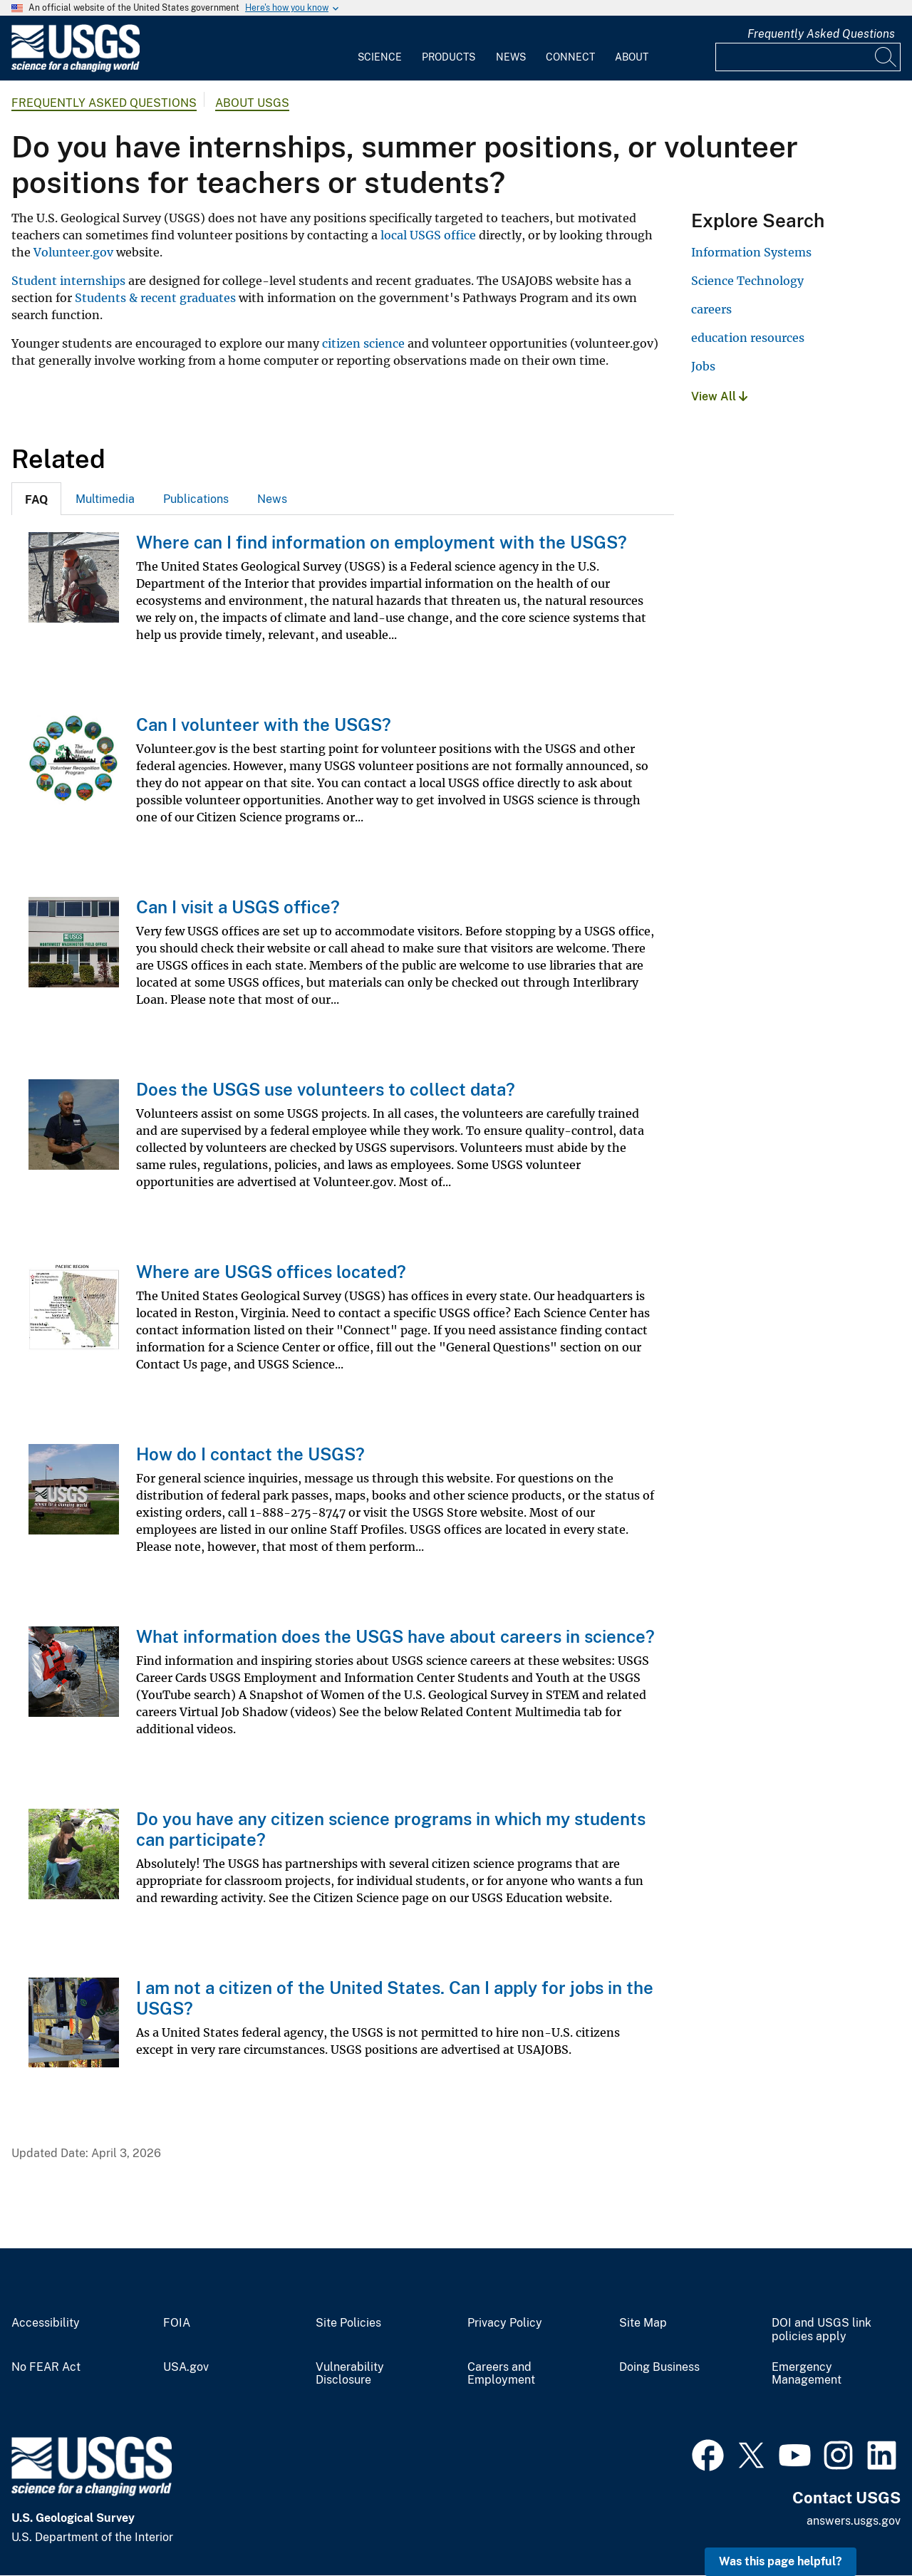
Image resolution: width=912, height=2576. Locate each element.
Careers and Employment (501, 2374)
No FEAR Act (46, 2367)
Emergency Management (806, 2374)
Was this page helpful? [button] (780, 2561)
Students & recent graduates (155, 298)
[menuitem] (380, 48)
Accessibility (45, 2323)
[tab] (36, 498)
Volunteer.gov (73, 252)
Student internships (68, 281)
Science (380, 57)
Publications (196, 499)
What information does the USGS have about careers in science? (395, 1636)
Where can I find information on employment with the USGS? (381, 542)
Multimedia (105, 499)
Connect (570, 57)
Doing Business (659, 2367)
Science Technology (747, 281)
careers (711, 309)
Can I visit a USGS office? (238, 907)
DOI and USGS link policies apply (821, 2330)
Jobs (703, 366)
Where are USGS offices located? (271, 1272)
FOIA (176, 2323)
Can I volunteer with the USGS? (263, 724)
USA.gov (186, 2367)
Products (448, 57)
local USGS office (428, 235)
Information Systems (751, 252)
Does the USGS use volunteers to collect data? (325, 1089)
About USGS (252, 103)
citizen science (363, 343)
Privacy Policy (504, 2323)
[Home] (75, 69)
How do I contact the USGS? (250, 1454)
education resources (747, 338)
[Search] (886, 57)
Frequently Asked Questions (821, 34)
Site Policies (348, 2323)
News (511, 57)
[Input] (808, 57)
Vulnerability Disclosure (350, 2374)
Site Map (643, 2323)
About (631, 57)
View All (719, 396)
